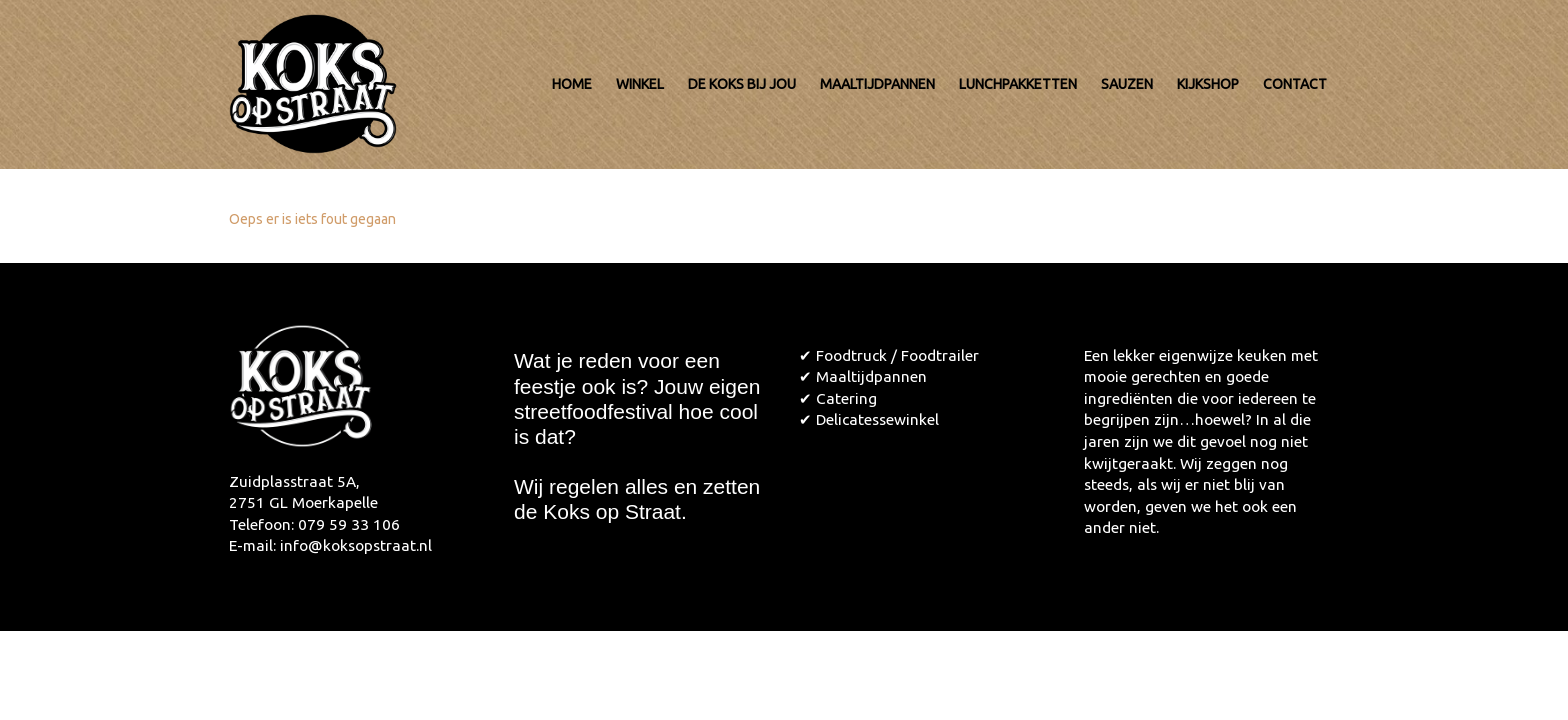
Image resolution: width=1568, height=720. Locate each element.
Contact (1295, 84)
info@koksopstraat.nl (356, 545)
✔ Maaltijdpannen (863, 376)
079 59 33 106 (349, 524)
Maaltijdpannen (877, 84)
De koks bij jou (742, 84)
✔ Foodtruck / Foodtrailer (889, 355)
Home (572, 84)
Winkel (640, 84)
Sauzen (1127, 84)
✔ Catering (838, 398)
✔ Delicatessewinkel (869, 419)
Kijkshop (1208, 84)
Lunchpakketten (1018, 84)
